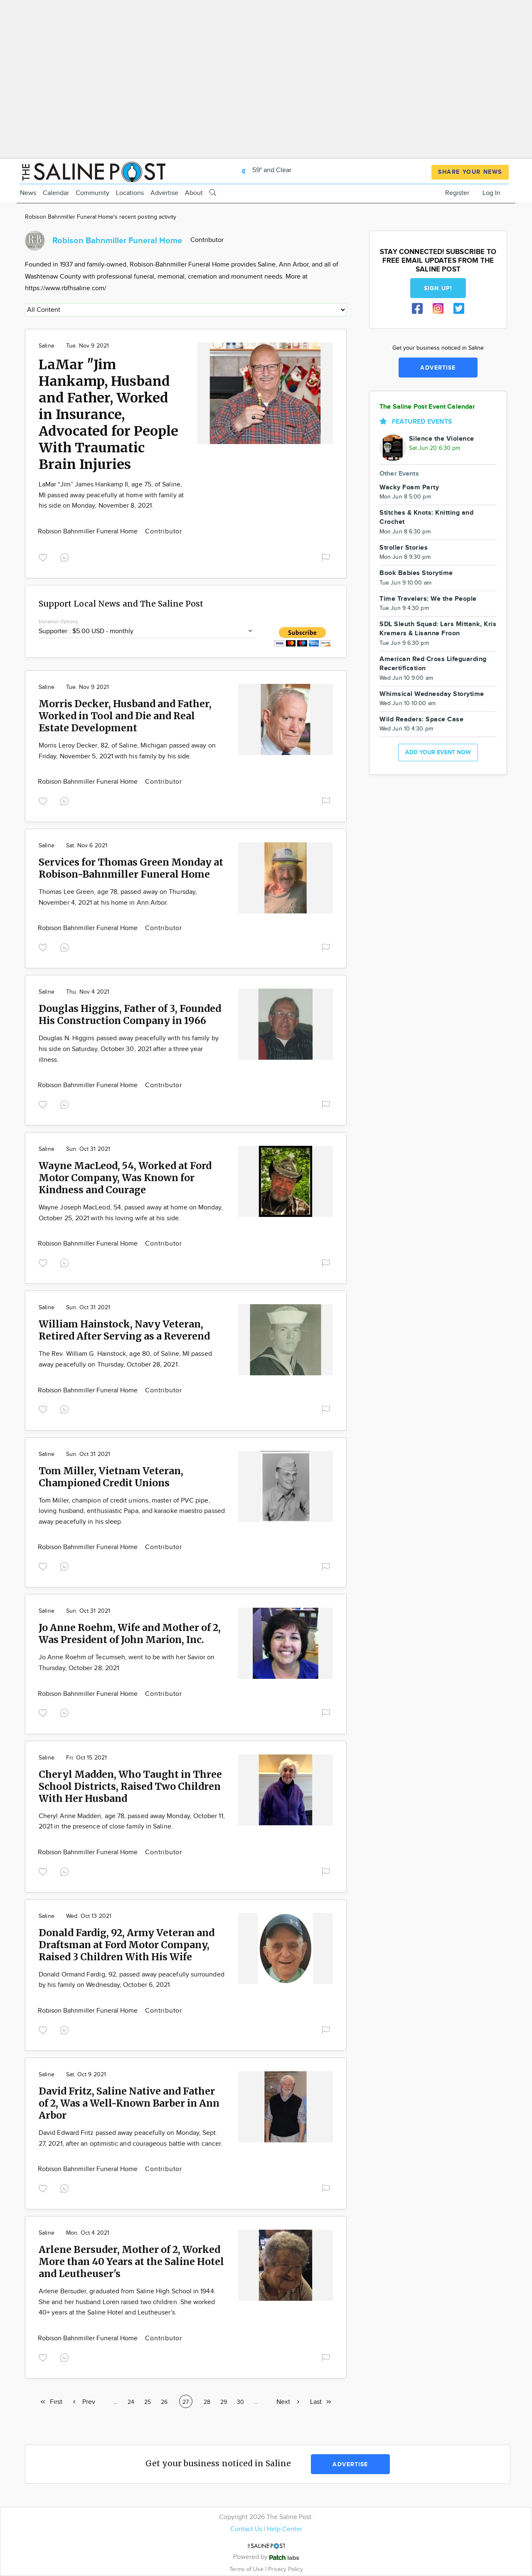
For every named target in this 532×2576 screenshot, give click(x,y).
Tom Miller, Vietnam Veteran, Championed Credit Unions (111, 1477)
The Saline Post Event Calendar (427, 407)
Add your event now (438, 752)
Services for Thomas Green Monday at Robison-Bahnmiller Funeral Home (131, 868)
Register (457, 193)
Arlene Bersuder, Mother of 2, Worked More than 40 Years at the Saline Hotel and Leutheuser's (131, 2261)
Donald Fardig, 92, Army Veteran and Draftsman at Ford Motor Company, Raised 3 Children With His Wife (126, 1945)
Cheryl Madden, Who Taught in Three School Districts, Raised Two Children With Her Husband (130, 1786)
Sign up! (438, 288)
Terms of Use (247, 2569)
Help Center (284, 2529)
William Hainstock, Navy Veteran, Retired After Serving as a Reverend (124, 1330)
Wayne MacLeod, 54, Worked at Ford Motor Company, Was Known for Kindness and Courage (125, 1178)
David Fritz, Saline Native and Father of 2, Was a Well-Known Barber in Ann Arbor (129, 2103)
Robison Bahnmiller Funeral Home (88, 531)
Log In (491, 193)
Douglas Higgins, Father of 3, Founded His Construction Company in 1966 (130, 1014)
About (194, 193)
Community (92, 193)
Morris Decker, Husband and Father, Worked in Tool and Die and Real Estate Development (125, 716)
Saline (46, 346)
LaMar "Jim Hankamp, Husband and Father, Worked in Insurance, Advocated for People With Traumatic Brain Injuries (108, 414)
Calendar (56, 193)
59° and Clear (264, 170)
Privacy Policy (285, 2569)
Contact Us (246, 2529)
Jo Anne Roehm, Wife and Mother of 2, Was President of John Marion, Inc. (130, 1633)
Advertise (164, 193)
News (28, 193)
